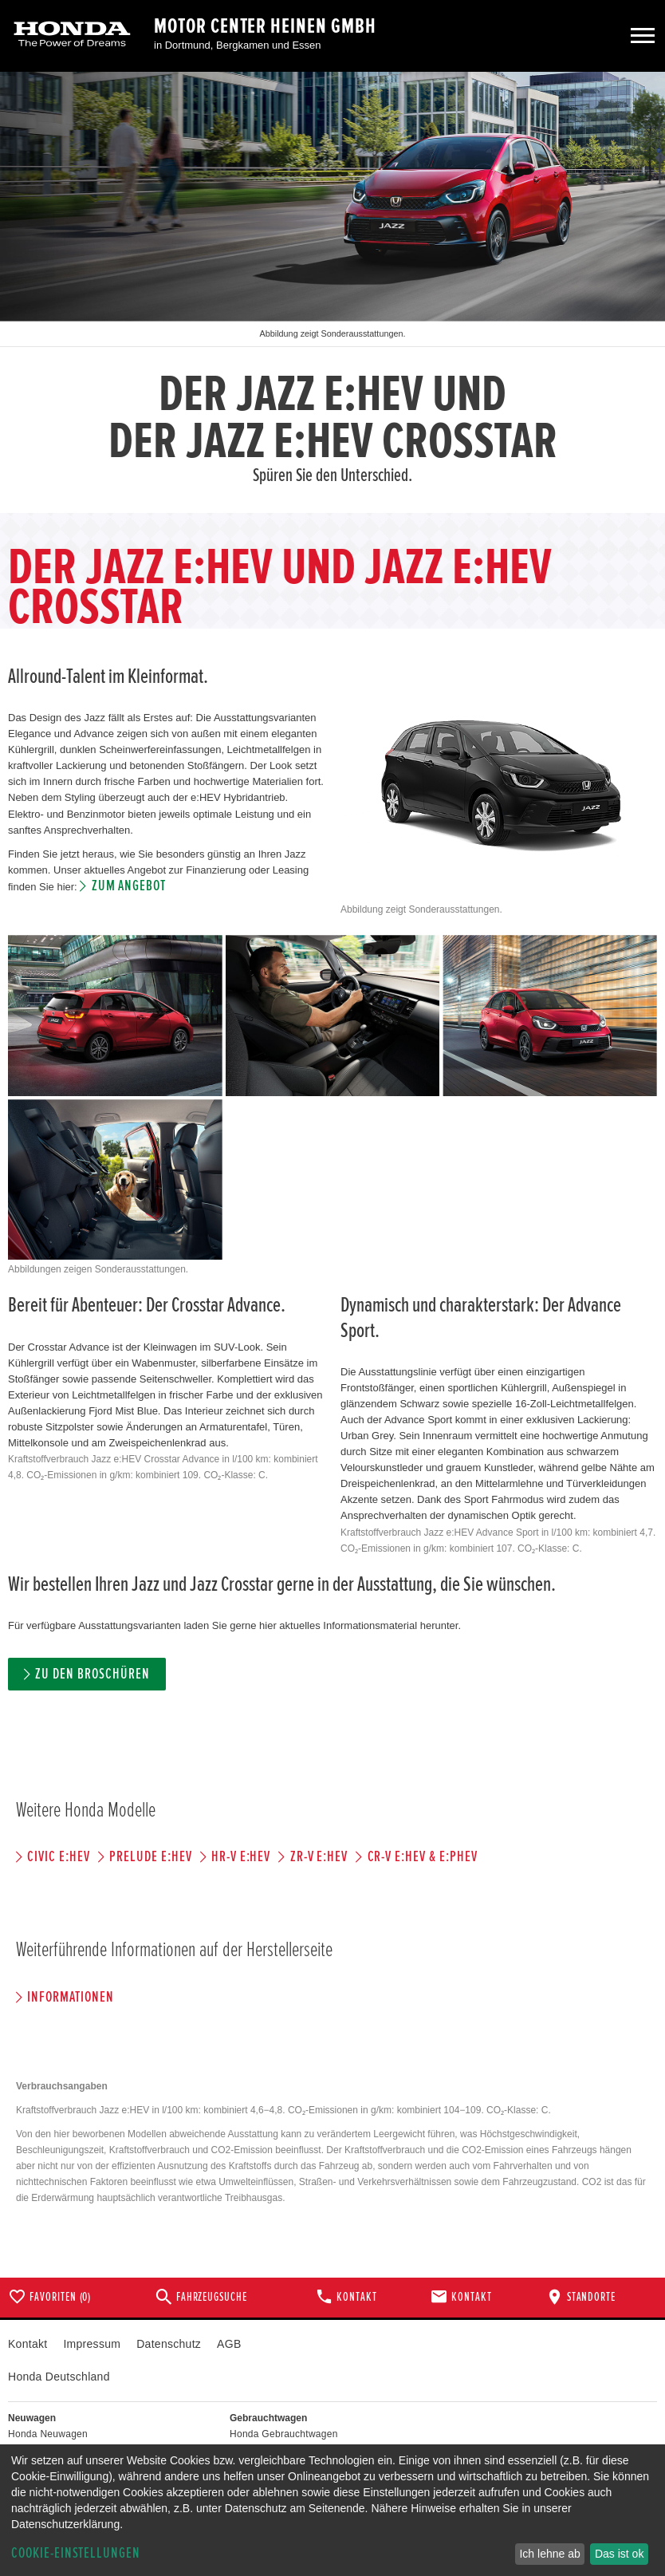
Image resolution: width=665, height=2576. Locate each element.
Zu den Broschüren (92, 1674)
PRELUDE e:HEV (150, 1856)
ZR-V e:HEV (319, 1856)
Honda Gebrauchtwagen (284, 2434)
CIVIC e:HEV (58, 1856)
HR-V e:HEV (241, 1856)
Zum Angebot (129, 886)
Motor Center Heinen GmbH (265, 26)
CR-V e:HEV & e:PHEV (423, 1856)
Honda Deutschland (59, 2376)
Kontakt (27, 2343)
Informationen (70, 1997)
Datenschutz (168, 2343)
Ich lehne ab (549, 2553)
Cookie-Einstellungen (75, 2553)
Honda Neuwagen (48, 2434)
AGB (229, 2343)
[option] (332, 292)
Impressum (91, 2343)
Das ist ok (619, 2553)
